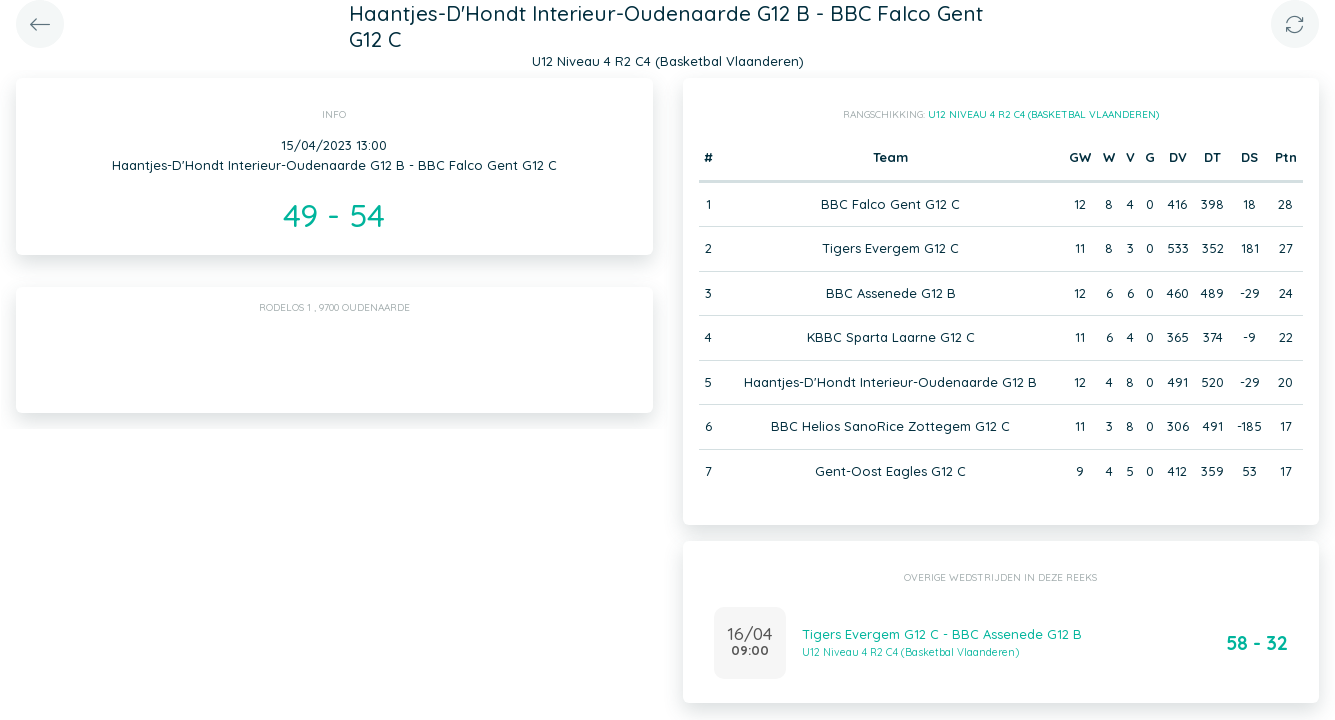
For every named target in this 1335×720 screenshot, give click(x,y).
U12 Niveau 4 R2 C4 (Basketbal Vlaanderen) (1043, 114)
